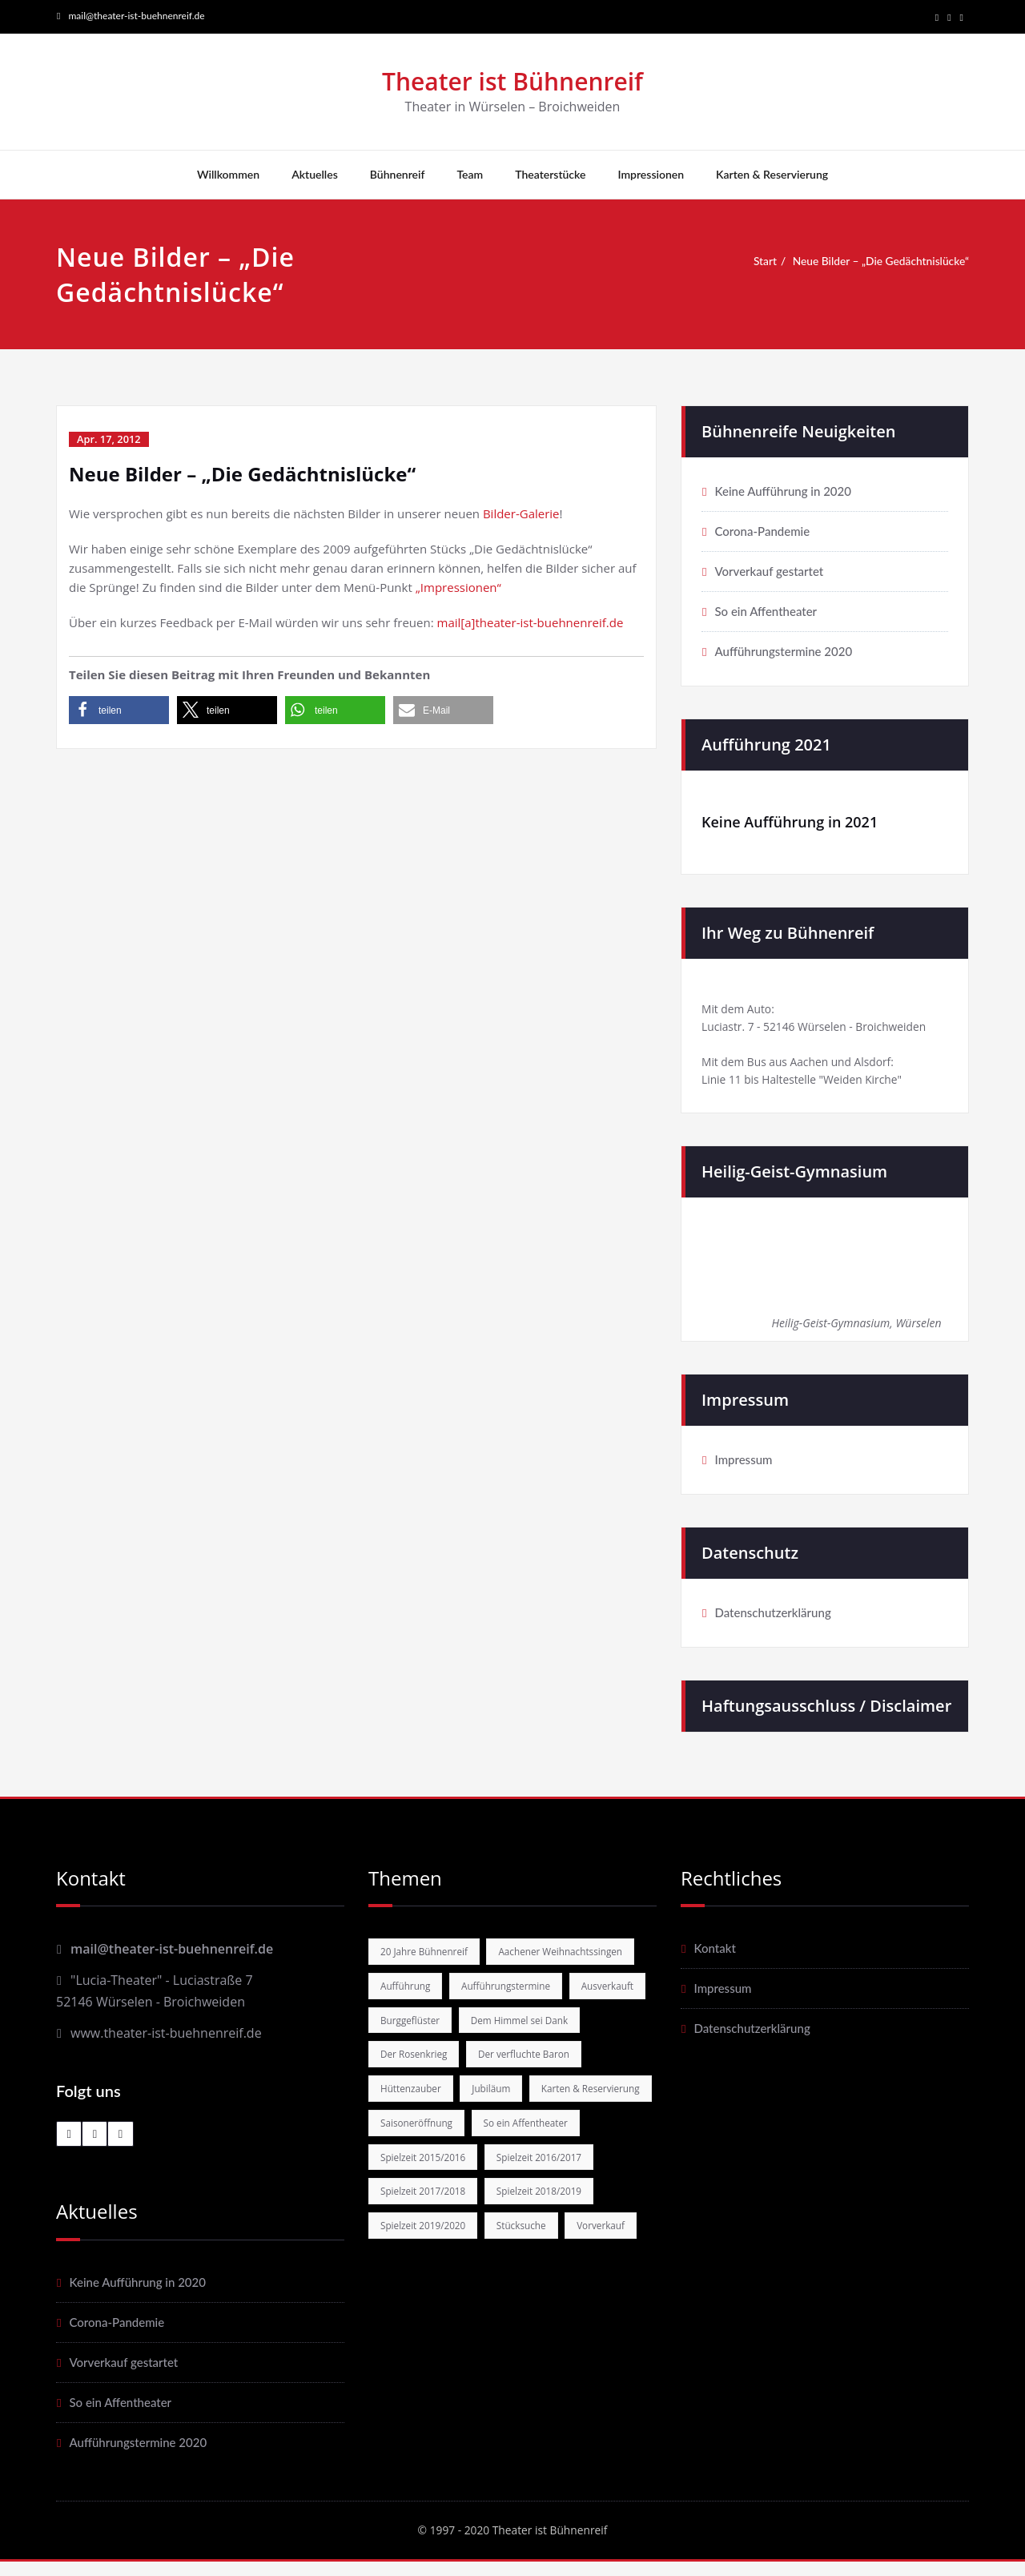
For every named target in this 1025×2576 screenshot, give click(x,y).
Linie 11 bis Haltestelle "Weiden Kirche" (810, 1089)
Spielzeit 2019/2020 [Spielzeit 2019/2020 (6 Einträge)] (550, 2283)
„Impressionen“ (458, 589)
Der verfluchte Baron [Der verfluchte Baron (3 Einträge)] (534, 2105)
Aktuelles (314, 176)
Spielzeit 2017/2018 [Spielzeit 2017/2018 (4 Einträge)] (550, 2247)
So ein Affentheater (765, 613)
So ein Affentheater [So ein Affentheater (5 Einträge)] (426, 2211)
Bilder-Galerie (521, 515)
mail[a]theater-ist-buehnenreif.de (530, 624)
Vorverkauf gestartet (768, 573)
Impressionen (650, 176)
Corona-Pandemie (762, 532)
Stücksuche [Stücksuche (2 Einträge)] (407, 2319)
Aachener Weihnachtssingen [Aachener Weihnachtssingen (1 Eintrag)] (448, 1998)
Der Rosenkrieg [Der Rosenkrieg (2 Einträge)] (416, 2105)
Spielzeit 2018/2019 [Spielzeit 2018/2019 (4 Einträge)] (426, 2283)
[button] (119, 712)
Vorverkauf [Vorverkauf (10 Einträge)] (491, 2319)
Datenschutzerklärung (772, 1623)
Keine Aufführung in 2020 (782, 492)
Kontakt (714, 1958)
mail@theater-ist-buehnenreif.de (136, 16)
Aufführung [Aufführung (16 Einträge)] (574, 1998)
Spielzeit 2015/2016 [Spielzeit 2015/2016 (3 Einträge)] (550, 2211)
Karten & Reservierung (772, 176)
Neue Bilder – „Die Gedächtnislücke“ (881, 263)
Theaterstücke (550, 176)
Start (756, 263)
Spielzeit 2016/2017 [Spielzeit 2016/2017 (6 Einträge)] (426, 2247)
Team (469, 176)
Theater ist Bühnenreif (512, 82)
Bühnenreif (397, 176)
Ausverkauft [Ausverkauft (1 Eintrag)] (536, 2034)
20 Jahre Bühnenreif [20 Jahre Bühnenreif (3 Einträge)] (428, 1962)
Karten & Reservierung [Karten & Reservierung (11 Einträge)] (434, 2176)
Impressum (743, 1470)
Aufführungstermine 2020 (783, 653)
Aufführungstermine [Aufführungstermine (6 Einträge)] (428, 2034)
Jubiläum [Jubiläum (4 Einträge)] (499, 2140)
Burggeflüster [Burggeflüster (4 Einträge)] (412, 2070)
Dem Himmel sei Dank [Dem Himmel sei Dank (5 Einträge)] (529, 2070)
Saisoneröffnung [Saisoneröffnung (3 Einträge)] (558, 2176)
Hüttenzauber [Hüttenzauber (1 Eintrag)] (413, 2140)
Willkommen (228, 176)
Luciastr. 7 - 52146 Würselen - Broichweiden (823, 1032)
